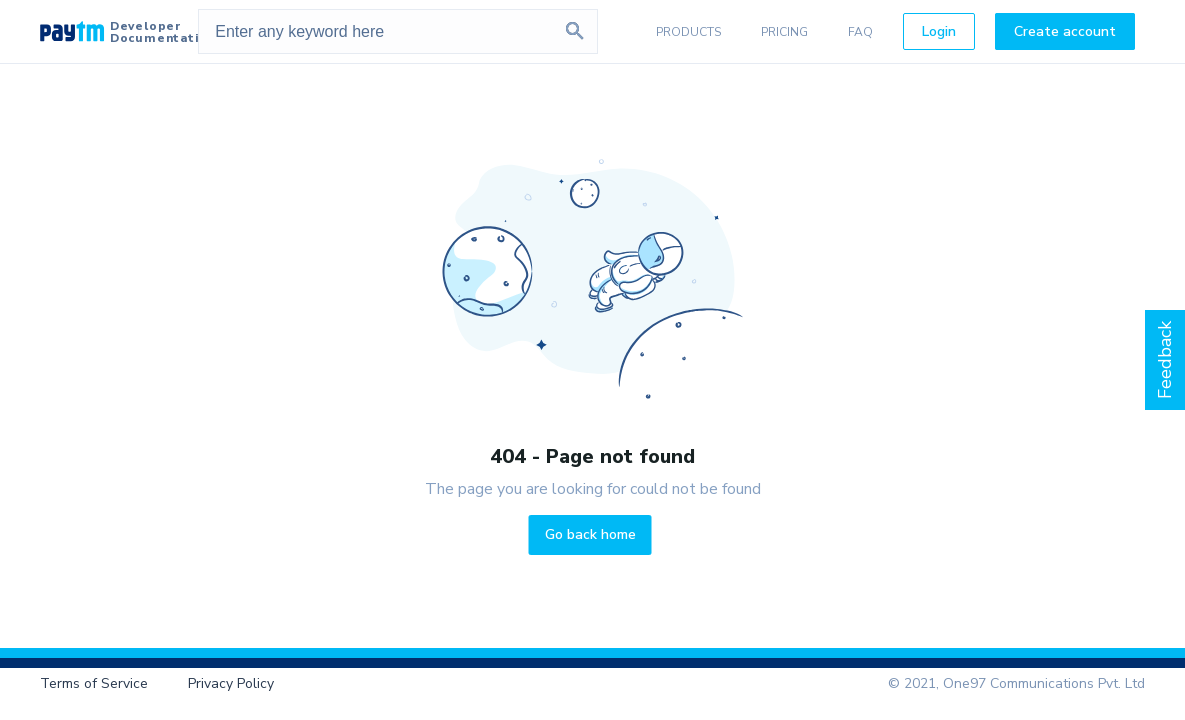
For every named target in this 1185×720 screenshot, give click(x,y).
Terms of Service (94, 683)
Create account (1065, 31)
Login (939, 31)
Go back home (590, 534)
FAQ (860, 32)
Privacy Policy (231, 683)
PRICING (784, 32)
